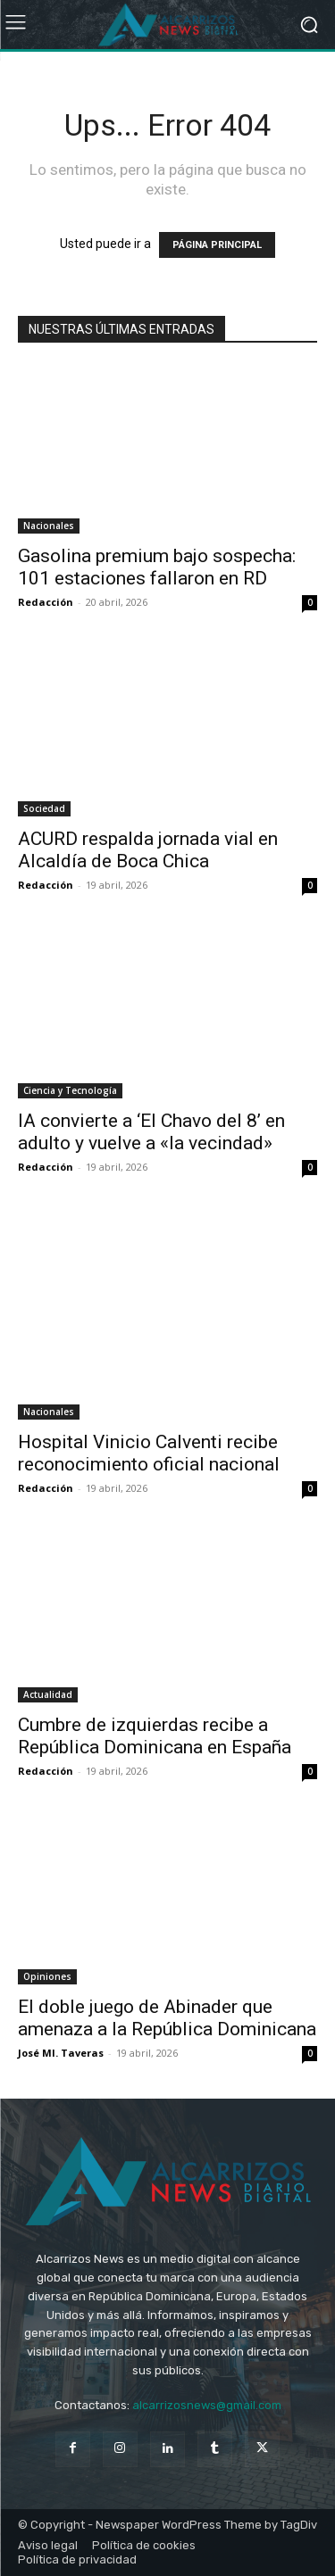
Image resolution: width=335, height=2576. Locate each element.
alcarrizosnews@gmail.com (206, 2405)
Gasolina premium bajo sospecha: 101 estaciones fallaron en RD (157, 567)
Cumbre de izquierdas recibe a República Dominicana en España (154, 1736)
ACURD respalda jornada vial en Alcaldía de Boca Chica (148, 850)
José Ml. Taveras (61, 2052)
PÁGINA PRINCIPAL (217, 245)
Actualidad (47, 1694)
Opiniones (47, 1976)
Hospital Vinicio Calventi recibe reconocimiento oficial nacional (149, 1453)
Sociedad (44, 808)
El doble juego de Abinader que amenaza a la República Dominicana (167, 2018)
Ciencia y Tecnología (70, 1090)
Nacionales (48, 525)
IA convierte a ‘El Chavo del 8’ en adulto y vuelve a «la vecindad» (151, 1132)
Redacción (45, 602)
